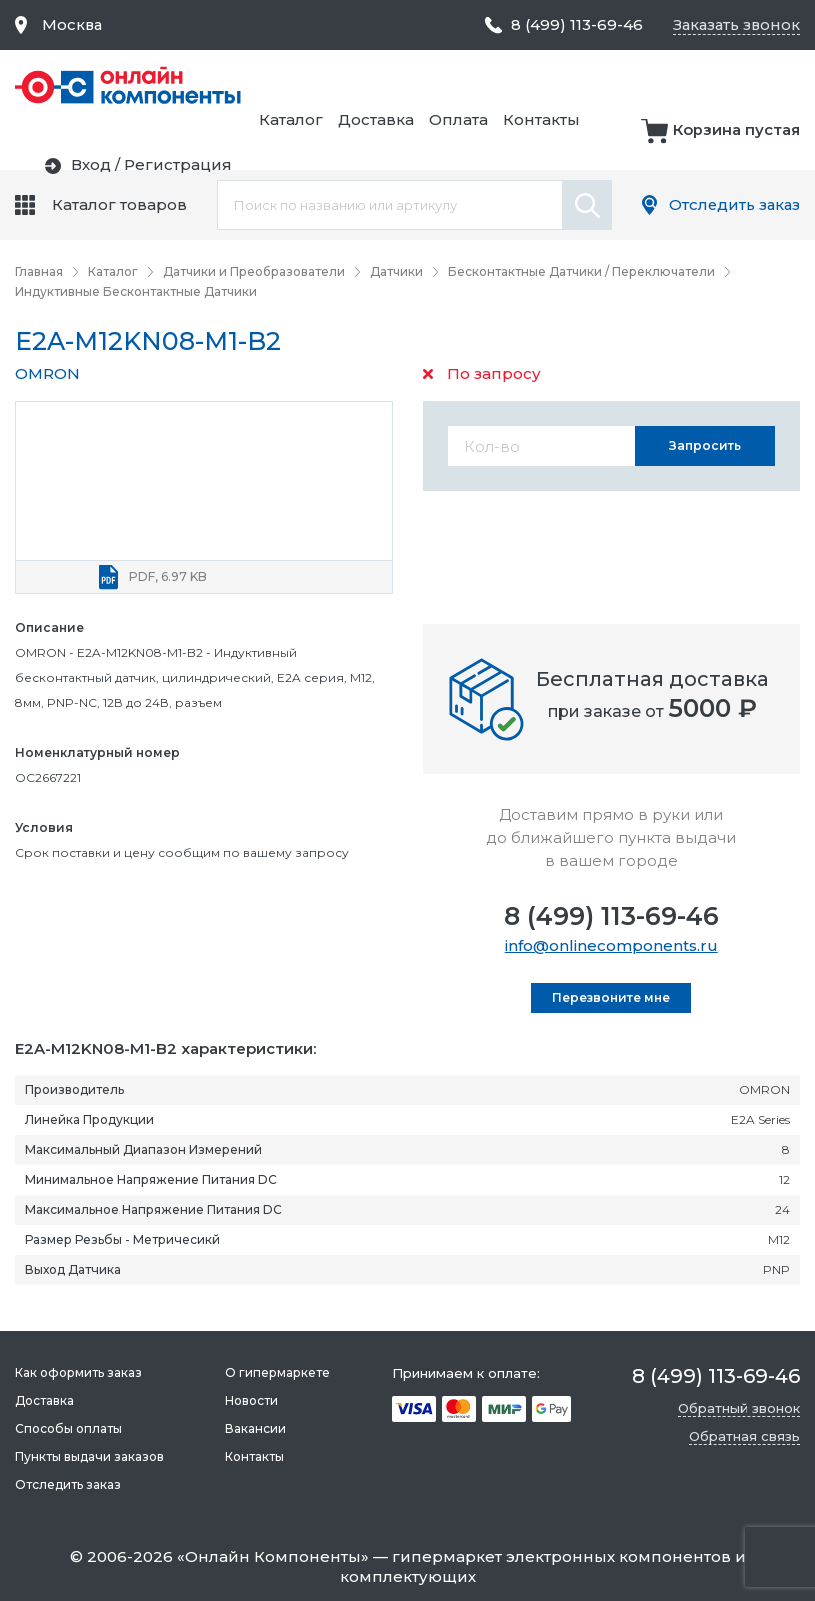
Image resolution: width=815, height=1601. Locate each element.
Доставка (596, 86)
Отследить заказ (733, 204)
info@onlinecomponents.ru (611, 945)
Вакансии (255, 1428)
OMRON (47, 373)
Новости (251, 1400)
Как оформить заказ (78, 1372)
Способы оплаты (68, 1428)
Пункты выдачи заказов (89, 1456)
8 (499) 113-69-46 (611, 916)
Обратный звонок (739, 1408)
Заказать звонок (734, 24)
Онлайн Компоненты (273, 1556)
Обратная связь (744, 1436)
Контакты (761, 86)
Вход (659, 142)
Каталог (511, 86)
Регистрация (746, 142)
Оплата (678, 86)
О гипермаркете (277, 1372)
